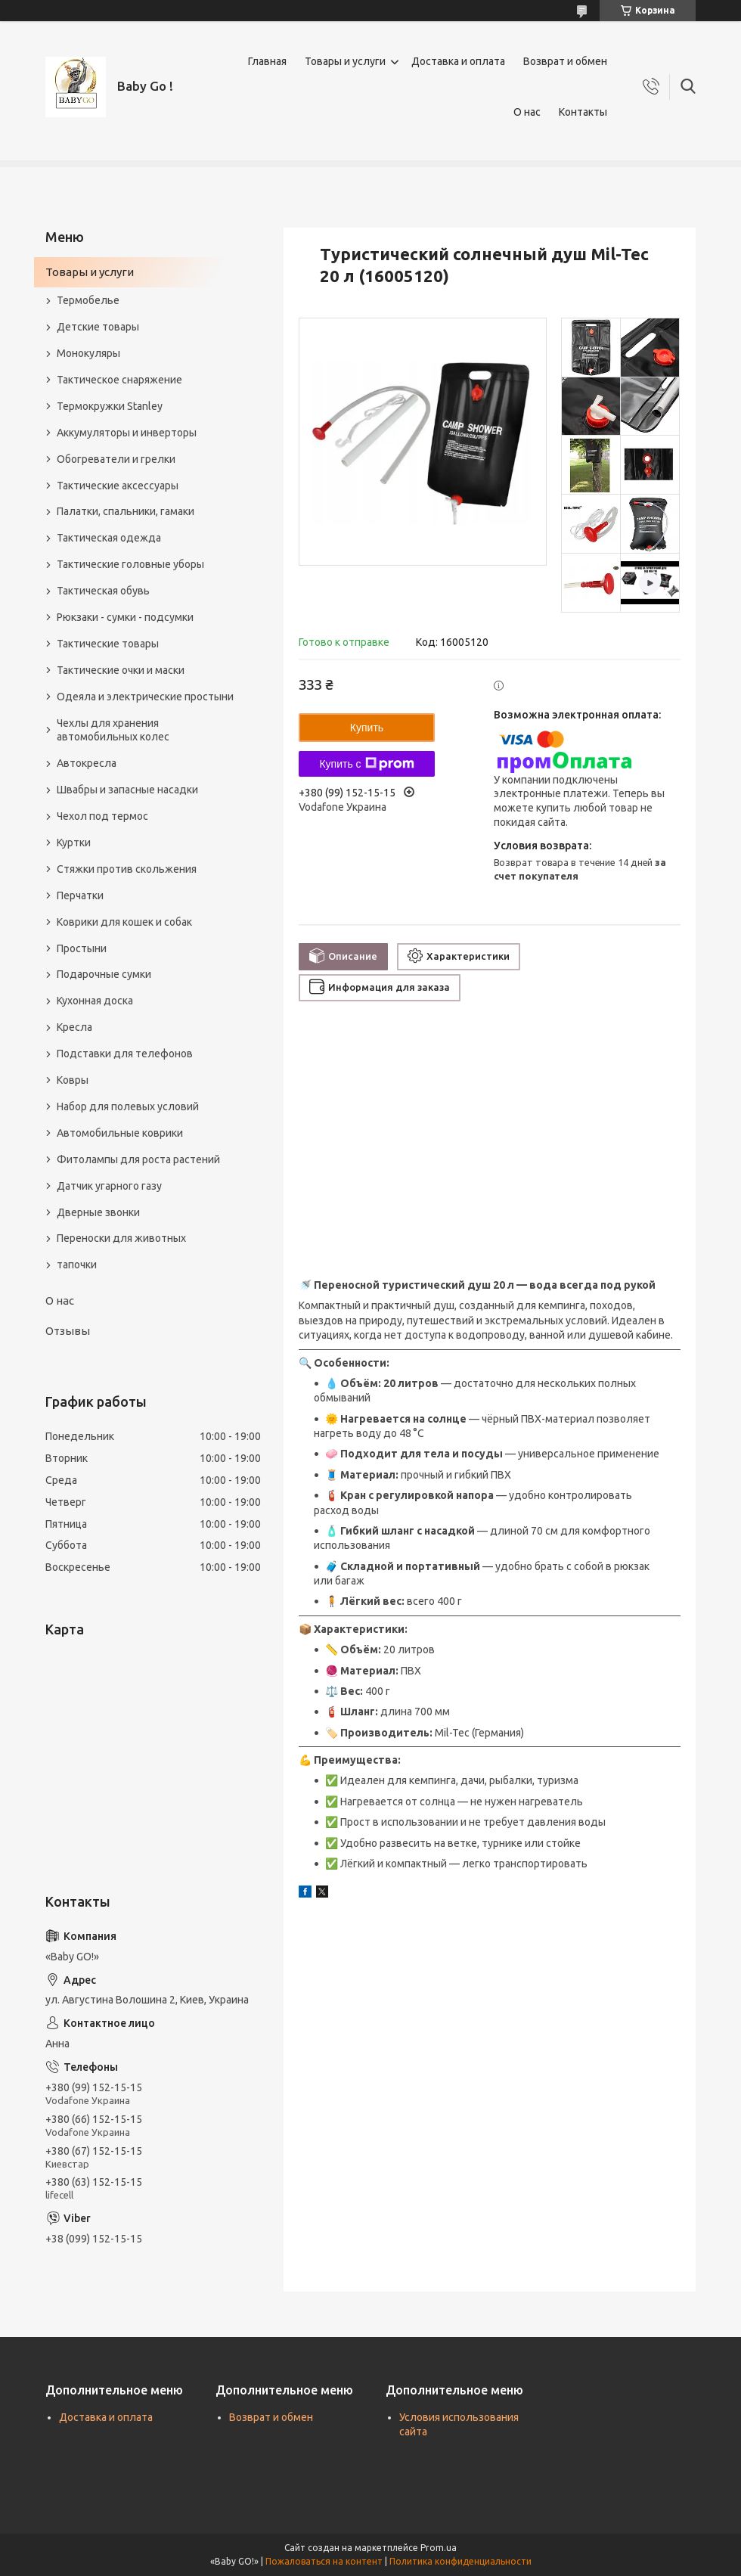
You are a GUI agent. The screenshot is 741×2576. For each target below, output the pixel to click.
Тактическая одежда (109, 538)
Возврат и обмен (565, 61)
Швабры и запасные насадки (127, 790)
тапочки (77, 1265)
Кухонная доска (95, 1001)
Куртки (74, 842)
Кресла (74, 1027)
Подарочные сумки (104, 974)
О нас (527, 112)
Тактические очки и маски (120, 670)
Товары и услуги (345, 61)
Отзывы (67, 1330)
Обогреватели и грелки (116, 459)
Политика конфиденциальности (460, 2561)
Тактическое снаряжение (119, 380)
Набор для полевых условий (128, 1106)
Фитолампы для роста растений (138, 1159)
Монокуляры (88, 353)
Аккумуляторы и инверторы (127, 433)
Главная (267, 61)
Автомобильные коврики (120, 1133)
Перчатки (80, 895)
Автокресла (86, 763)
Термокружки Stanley (110, 406)
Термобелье (88, 300)
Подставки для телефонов (125, 1053)
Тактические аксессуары (117, 486)
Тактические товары (108, 644)
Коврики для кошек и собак (124, 922)
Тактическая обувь (103, 591)
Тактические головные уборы (130, 564)
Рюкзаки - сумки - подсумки (125, 617)
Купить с (366, 764)
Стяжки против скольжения (127, 869)
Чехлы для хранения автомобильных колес (113, 730)
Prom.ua (438, 2548)
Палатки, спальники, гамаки (125, 511)
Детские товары (98, 327)
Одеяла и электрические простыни (145, 697)
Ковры (72, 1080)
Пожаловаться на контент (324, 2561)
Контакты (583, 112)
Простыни (82, 948)
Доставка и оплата (458, 61)
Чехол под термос (102, 816)
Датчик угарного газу (109, 1186)
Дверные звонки (98, 1212)
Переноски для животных (121, 1238)
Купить (366, 728)
